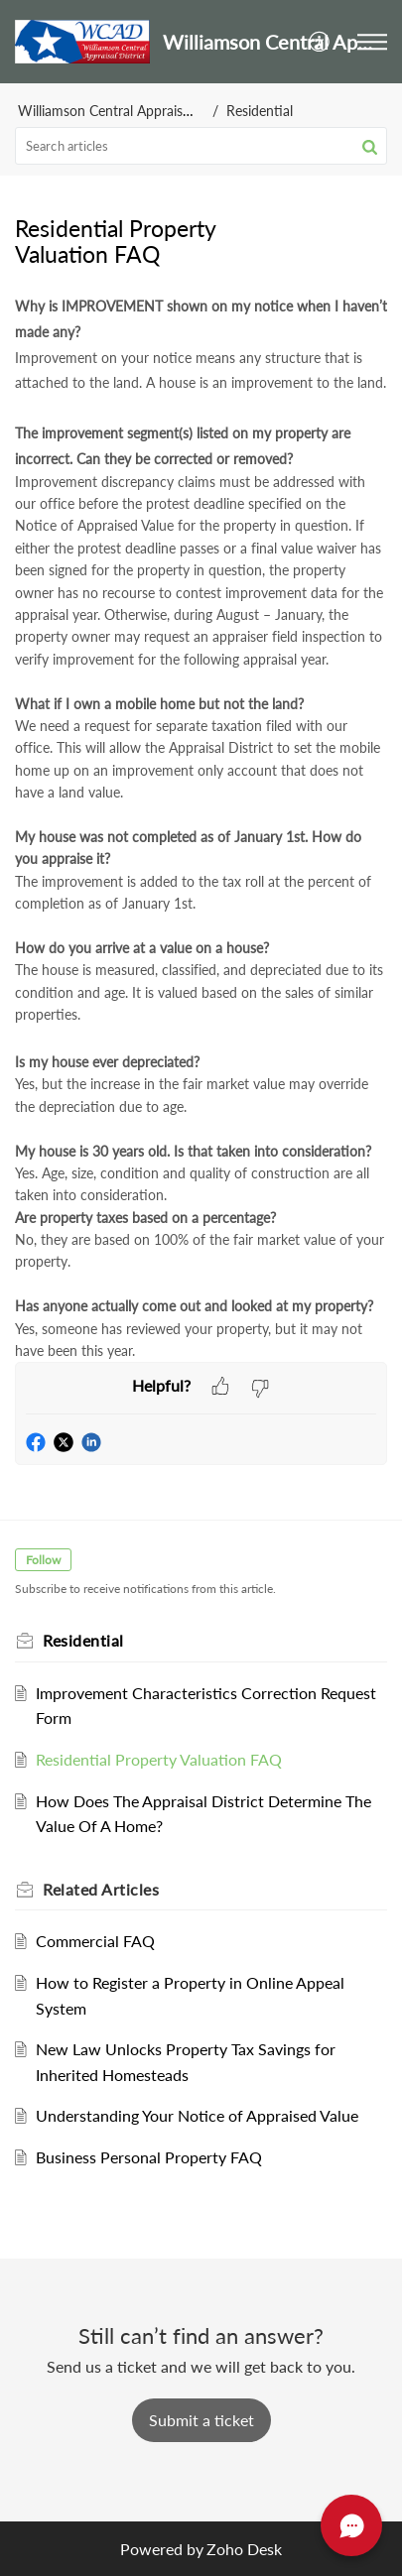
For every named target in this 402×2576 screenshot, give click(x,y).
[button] (320, 41)
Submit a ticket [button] (201, 2419)
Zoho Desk (244, 2548)
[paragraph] (201, 827)
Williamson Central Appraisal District (129, 110)
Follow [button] (43, 1559)
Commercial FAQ (95, 1940)
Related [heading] (101, 1889)
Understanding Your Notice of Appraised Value (197, 2115)
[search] (201, 146)
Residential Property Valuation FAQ (159, 1759)
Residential (259, 110)
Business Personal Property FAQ (149, 2156)
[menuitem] (320, 41)
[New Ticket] (201, 2419)
